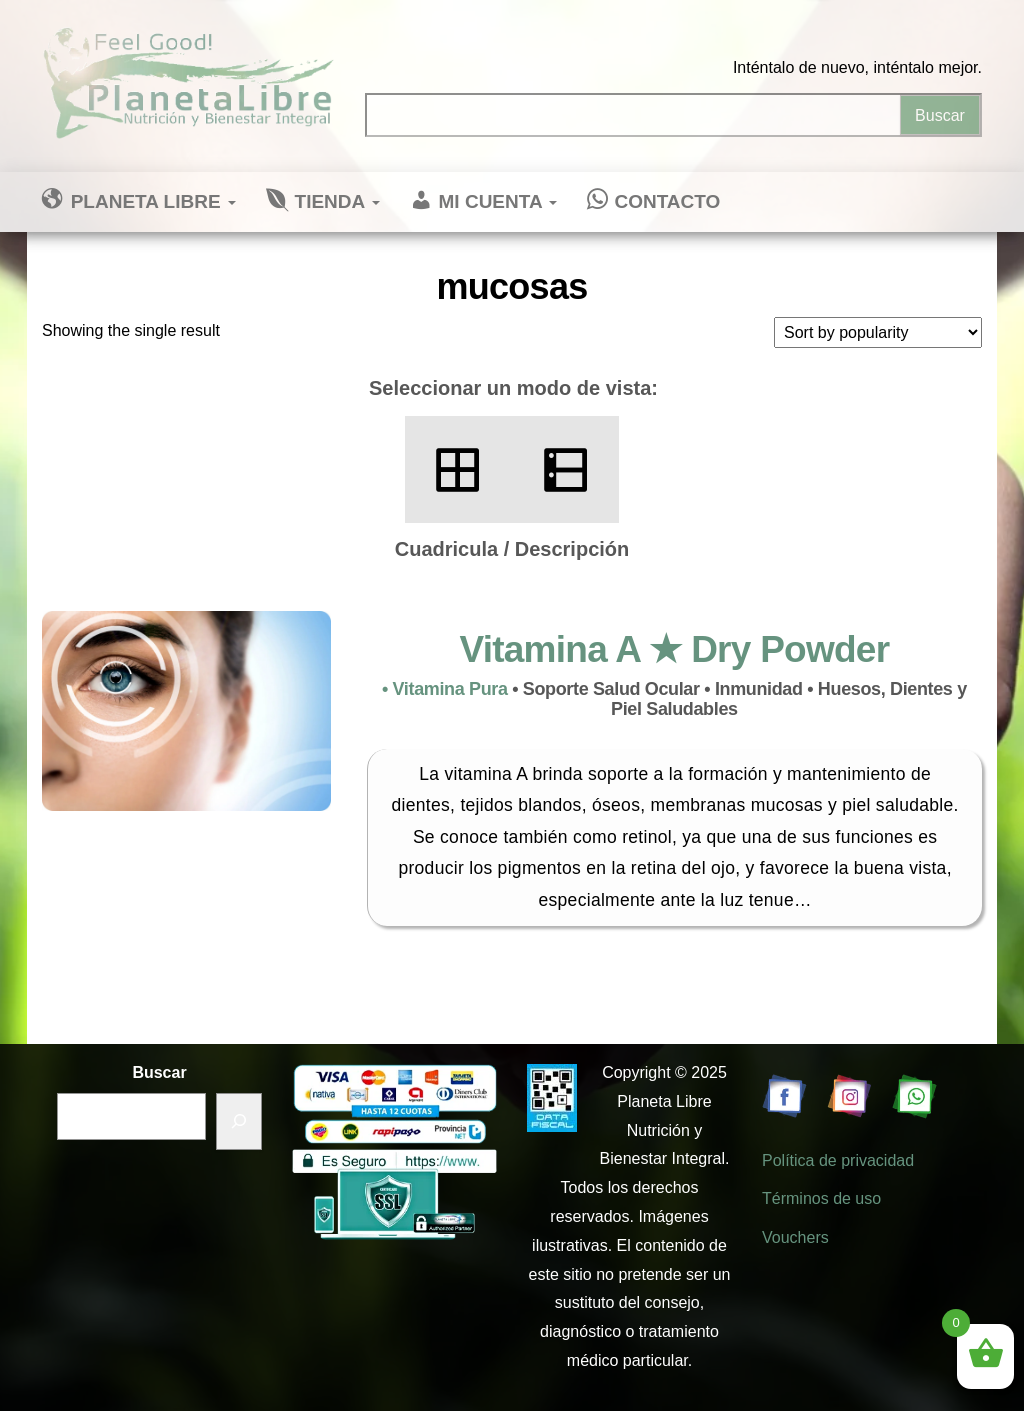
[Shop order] (878, 332)
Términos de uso (821, 1198)
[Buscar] (239, 1121)
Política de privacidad (838, 1160)
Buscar (159, 1072)
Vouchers (795, 1237)
